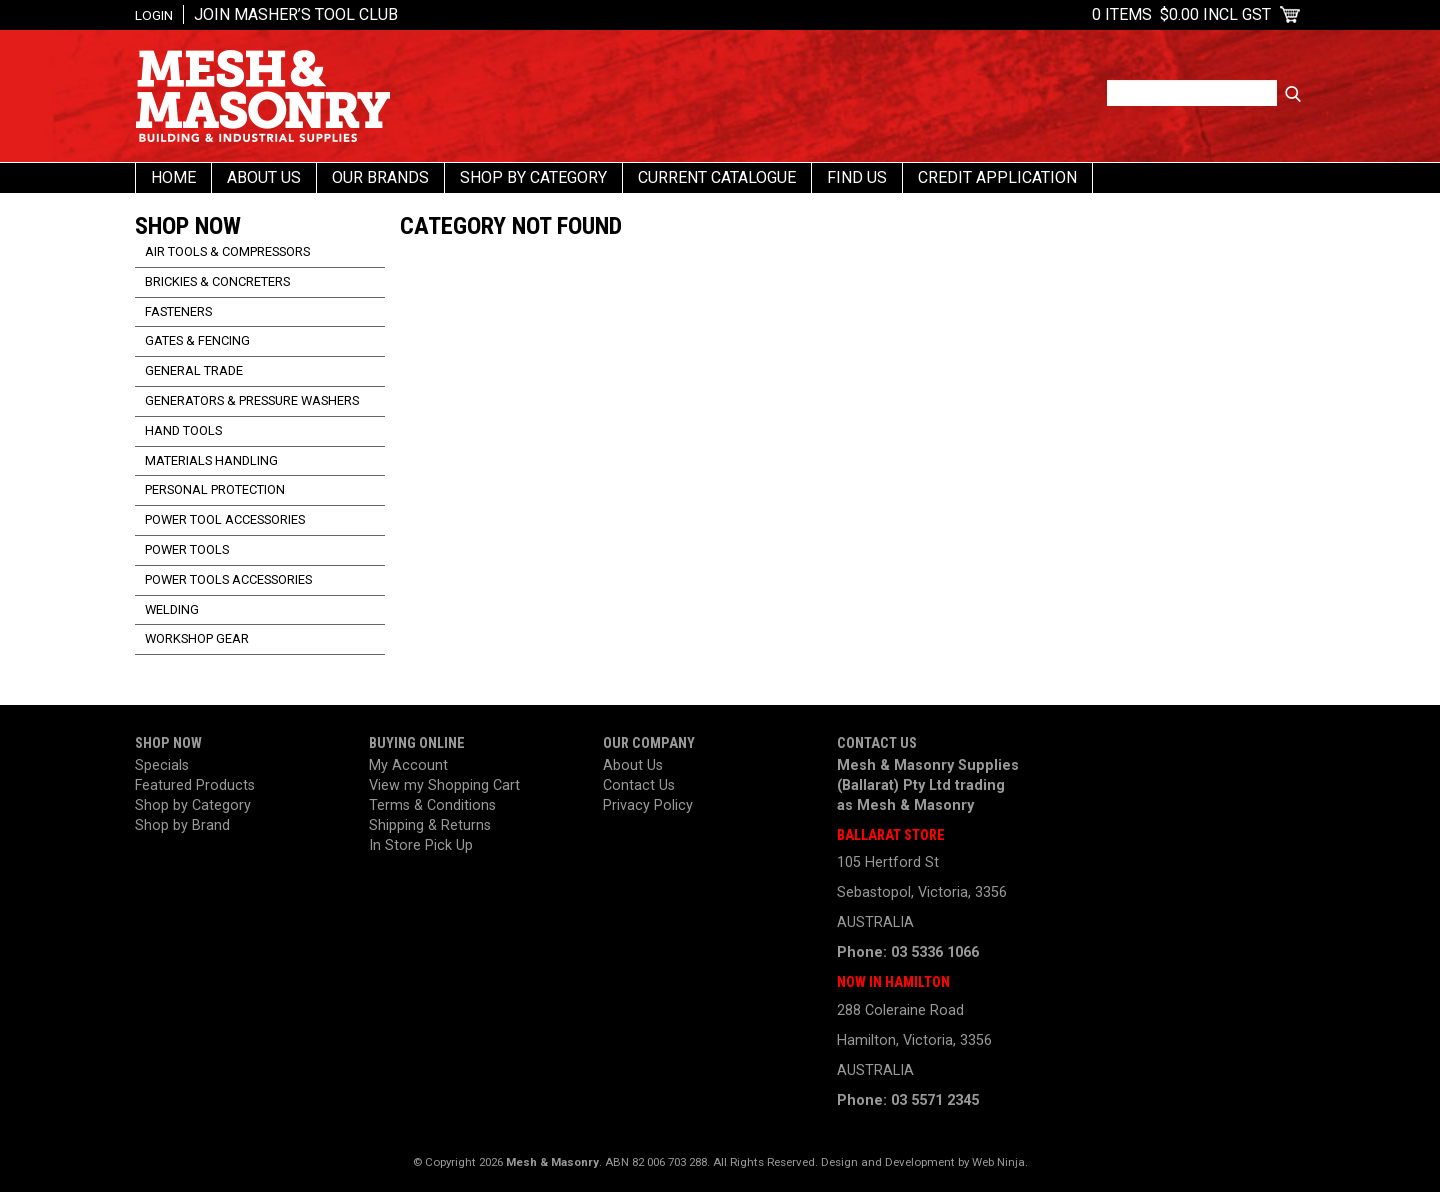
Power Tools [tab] (187, 549)
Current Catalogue (717, 177)
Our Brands (380, 177)
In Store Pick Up (421, 845)
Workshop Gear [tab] (197, 638)
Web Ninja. (1000, 1162)
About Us (264, 177)
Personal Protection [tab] (215, 489)
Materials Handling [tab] (211, 460)
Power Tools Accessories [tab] (228, 579)
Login (154, 15)
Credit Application (997, 177)
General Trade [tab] (194, 370)
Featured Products (195, 785)
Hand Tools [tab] (183, 430)
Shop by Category (193, 805)
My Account (408, 765)
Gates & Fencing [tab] (197, 340)
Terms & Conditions (432, 805)
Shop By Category (533, 177)
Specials (162, 765)
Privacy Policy (648, 805)
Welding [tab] (172, 609)
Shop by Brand (182, 825)
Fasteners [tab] (178, 311)
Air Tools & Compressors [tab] (227, 251)
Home (173, 177)
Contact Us (639, 785)
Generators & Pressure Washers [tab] (252, 400)
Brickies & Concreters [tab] (217, 281)
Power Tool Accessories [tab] (225, 519)
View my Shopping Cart (444, 785)
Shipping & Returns (430, 825)
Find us (857, 177)
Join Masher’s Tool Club (296, 14)
